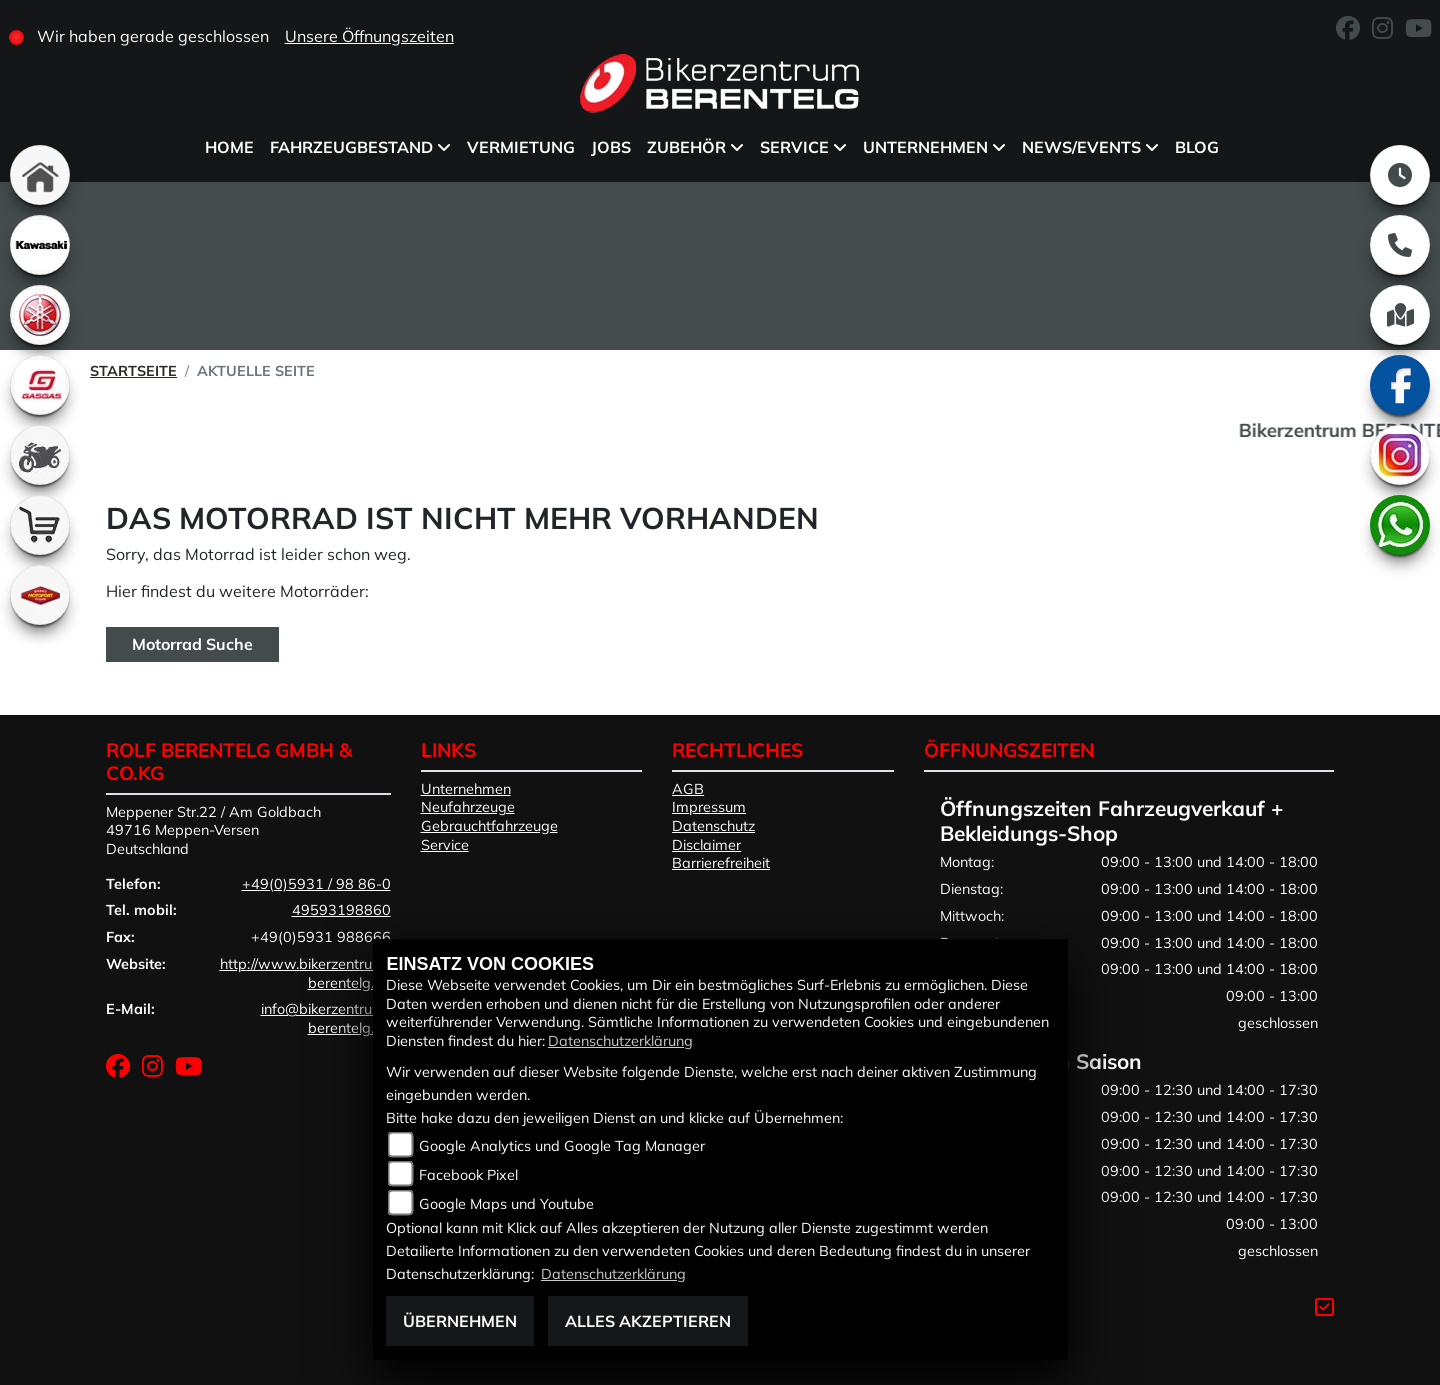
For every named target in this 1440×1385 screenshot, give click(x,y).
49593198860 (341, 910)
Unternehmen (466, 789)
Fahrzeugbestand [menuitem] (351, 147)
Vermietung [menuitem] (521, 147)
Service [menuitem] (794, 147)
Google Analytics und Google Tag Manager (562, 1146)
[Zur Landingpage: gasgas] (40, 385)
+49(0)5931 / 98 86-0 (316, 884)
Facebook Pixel (468, 1175)
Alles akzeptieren (648, 1321)
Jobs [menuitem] (611, 147)
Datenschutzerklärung (620, 1041)
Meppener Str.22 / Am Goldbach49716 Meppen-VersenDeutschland (213, 830)
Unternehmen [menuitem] (925, 147)
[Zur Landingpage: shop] (40, 525)
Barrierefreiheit (721, 863)
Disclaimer (706, 845)
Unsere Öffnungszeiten (369, 36)
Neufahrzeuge (468, 807)
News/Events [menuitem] (1081, 147)
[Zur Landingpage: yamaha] (40, 315)
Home (229, 147)
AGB (688, 789)
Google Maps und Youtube (506, 1204)
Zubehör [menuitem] (686, 147)
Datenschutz (713, 826)
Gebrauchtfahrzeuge (489, 826)
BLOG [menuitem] (1197, 147)
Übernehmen (460, 1321)
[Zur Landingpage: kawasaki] (40, 245)
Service (445, 845)
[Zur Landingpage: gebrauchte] (40, 455)
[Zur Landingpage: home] (40, 175)
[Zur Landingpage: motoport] (40, 595)
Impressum (709, 807)
